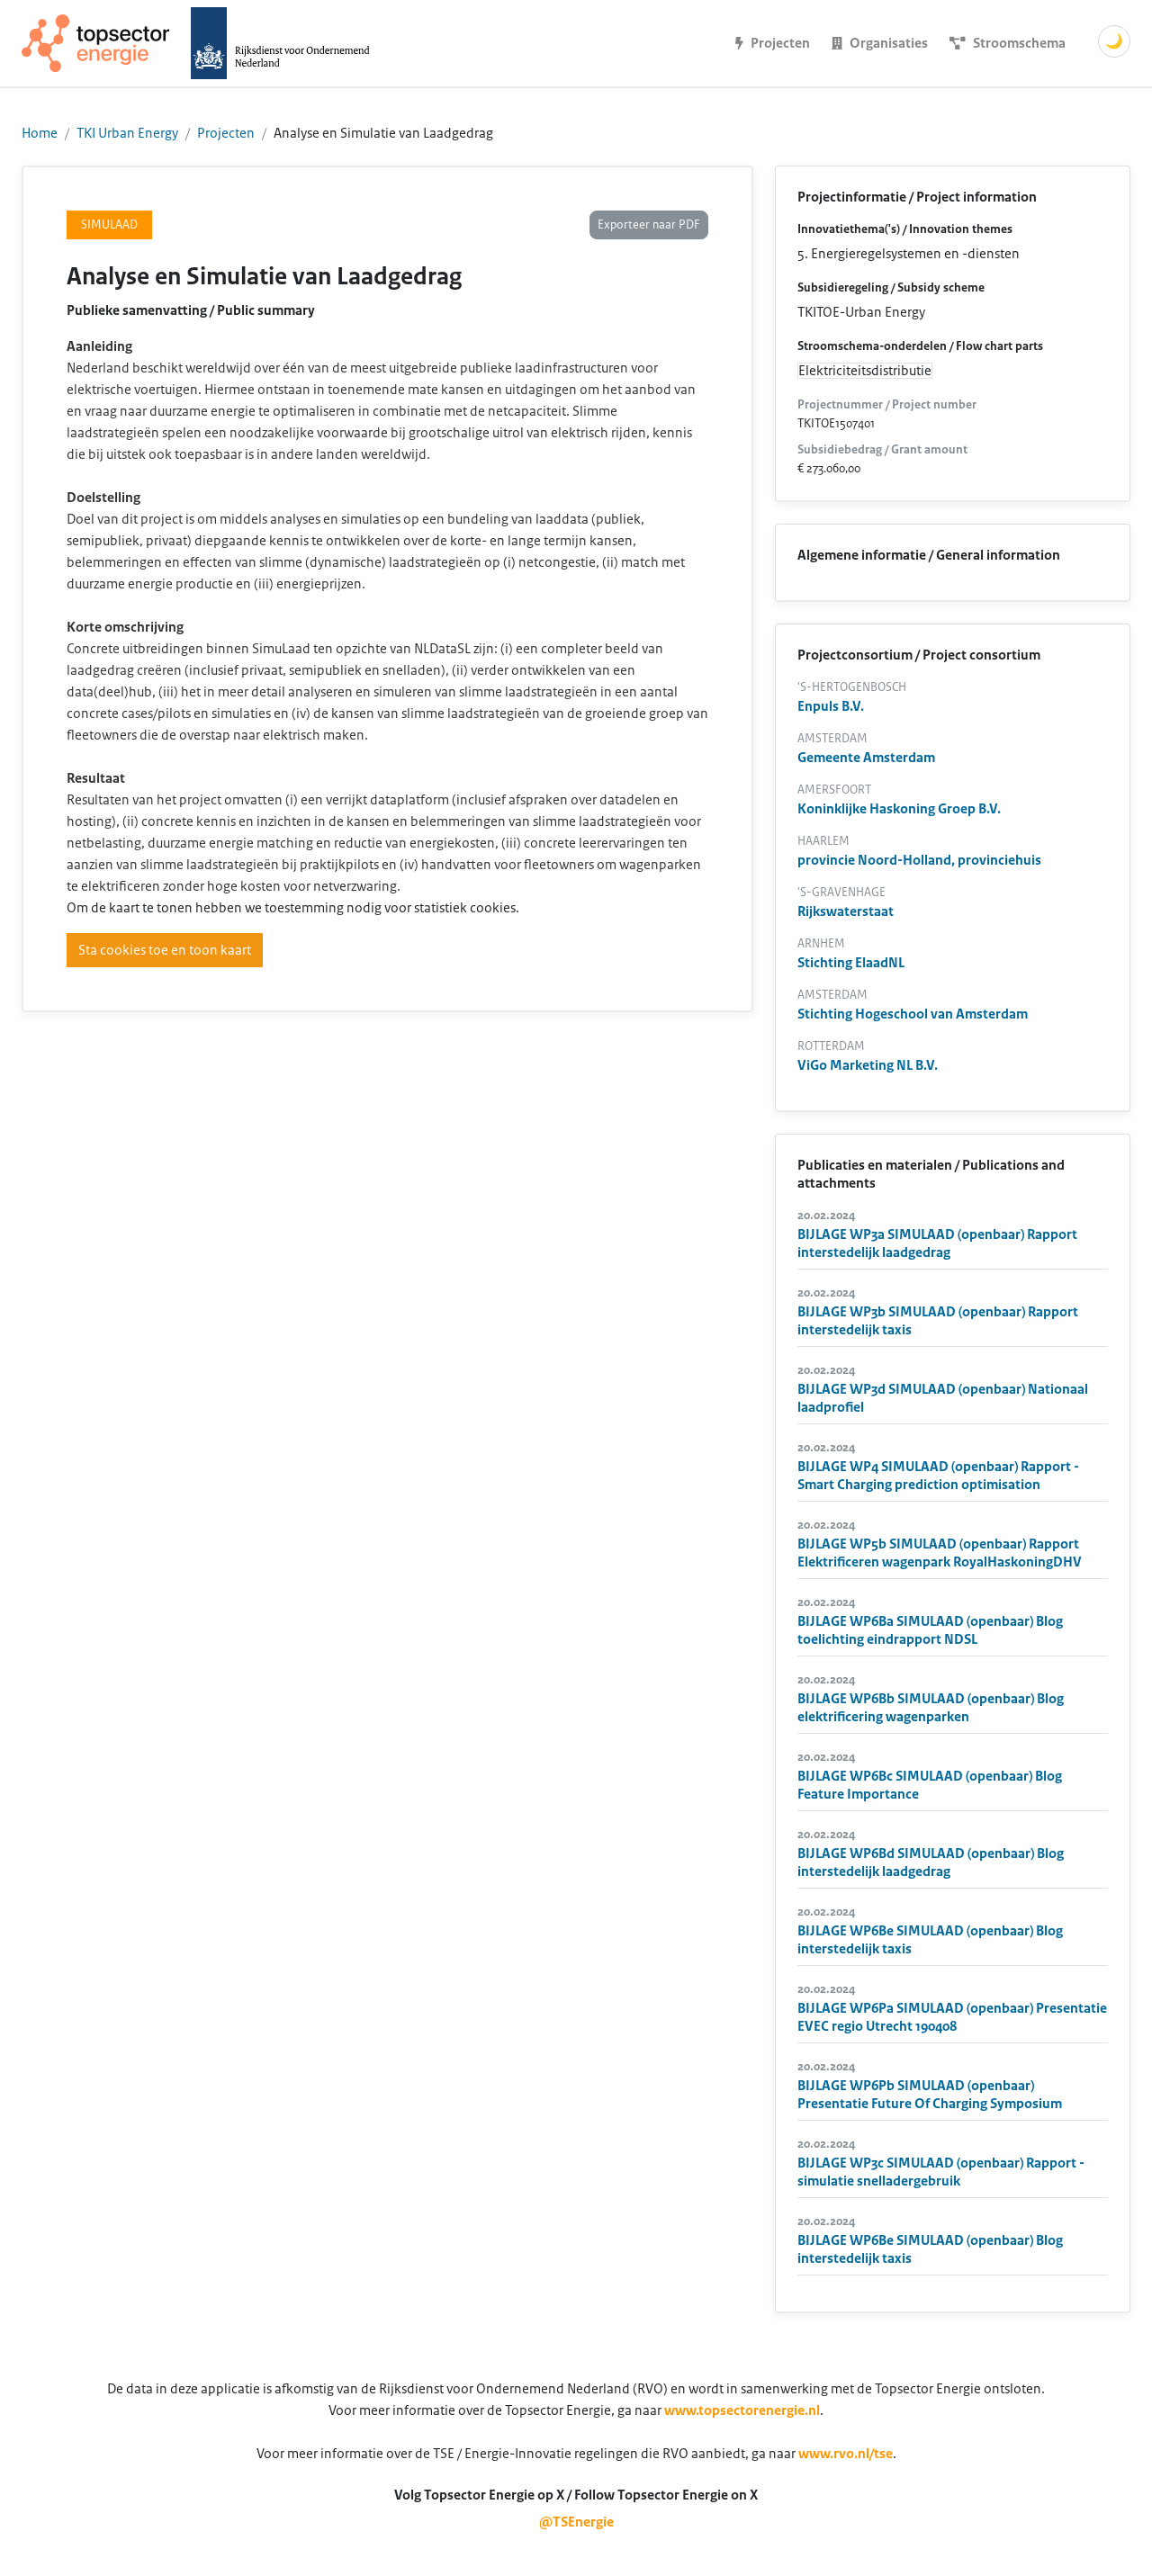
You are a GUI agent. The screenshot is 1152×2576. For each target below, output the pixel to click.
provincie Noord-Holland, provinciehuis (919, 860)
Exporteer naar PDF (649, 225)
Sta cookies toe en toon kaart (164, 950)
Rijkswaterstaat (845, 911)
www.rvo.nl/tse (845, 2453)
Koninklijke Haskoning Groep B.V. (899, 809)
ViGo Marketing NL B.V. (867, 1065)
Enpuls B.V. (830, 706)
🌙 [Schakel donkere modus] (1114, 41)
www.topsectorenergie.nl (742, 2410)
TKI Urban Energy (127, 133)
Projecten (226, 133)
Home (40, 133)
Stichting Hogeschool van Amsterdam (912, 1014)
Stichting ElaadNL (850, 963)
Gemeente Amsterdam (866, 757)
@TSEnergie (576, 2522)
